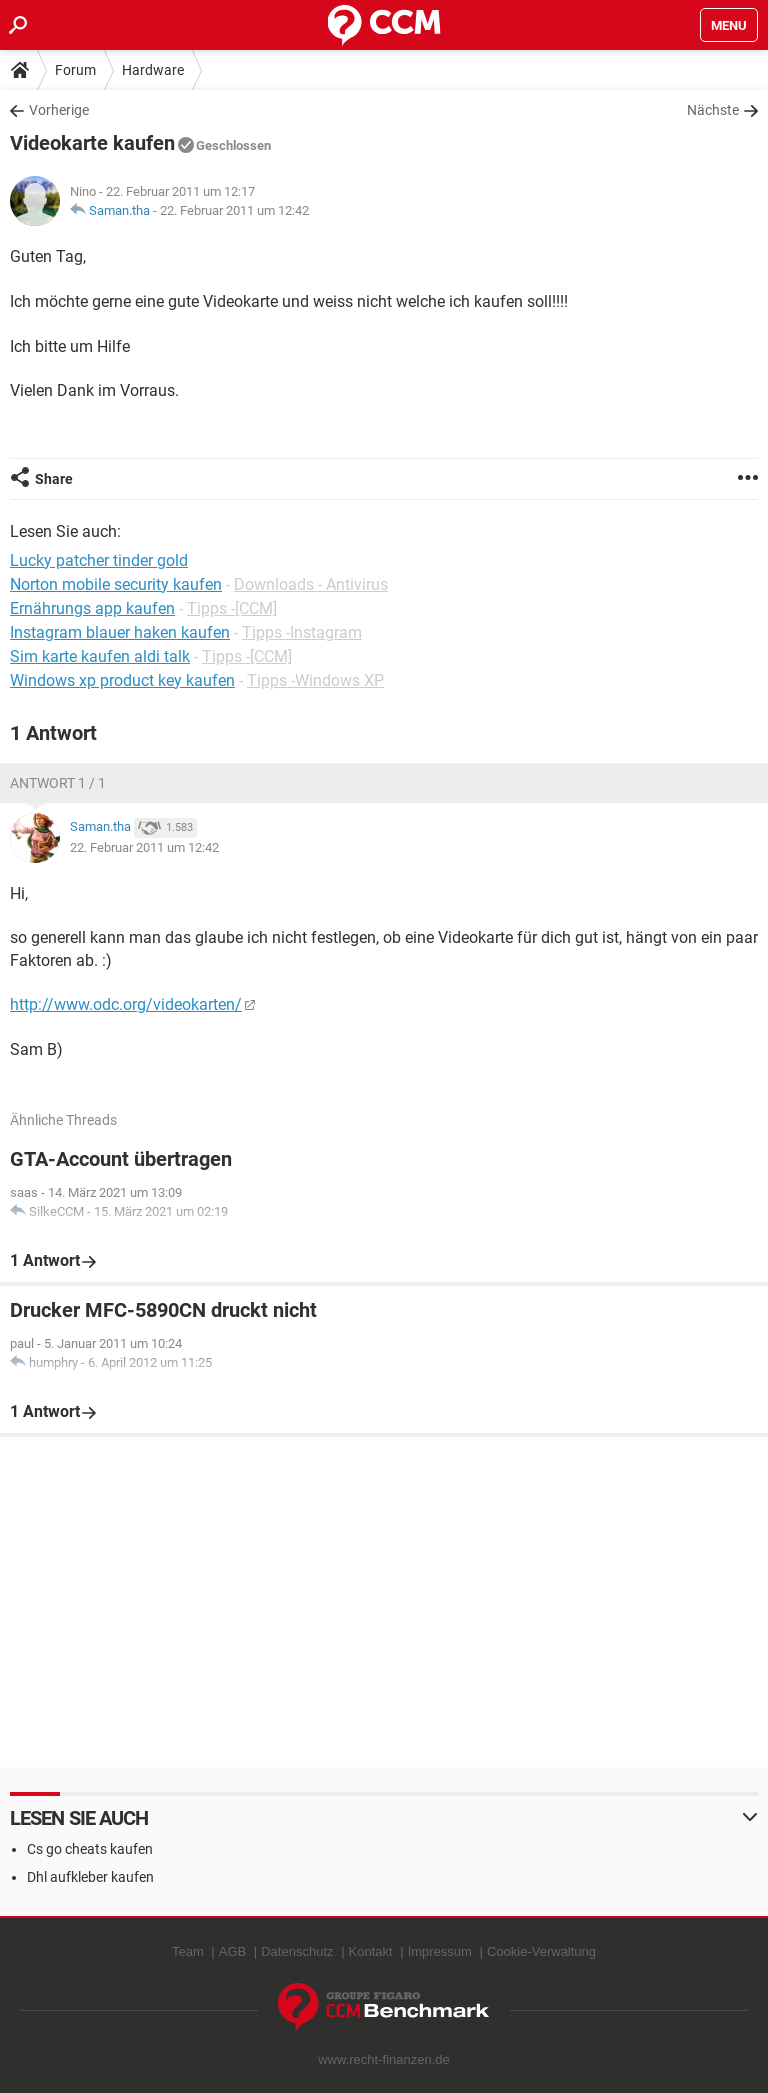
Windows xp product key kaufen (122, 680)
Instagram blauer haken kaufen (120, 632)
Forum (75, 70)
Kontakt (371, 1951)
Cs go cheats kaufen (90, 1849)
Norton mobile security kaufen (116, 584)
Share (54, 479)
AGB (232, 1951)
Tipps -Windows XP (315, 680)
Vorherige (59, 110)
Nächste (713, 110)
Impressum (440, 1951)
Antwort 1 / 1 (58, 783)
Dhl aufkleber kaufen (90, 1877)
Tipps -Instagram (302, 632)
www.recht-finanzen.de (384, 2059)
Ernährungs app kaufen (92, 608)
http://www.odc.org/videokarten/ (126, 1004)
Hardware (153, 70)
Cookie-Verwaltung (541, 1951)
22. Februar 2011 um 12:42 (234, 210)
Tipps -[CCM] (232, 608)
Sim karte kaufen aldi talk (100, 656)
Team (188, 1951)
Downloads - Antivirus (311, 584)
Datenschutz (297, 1951)
